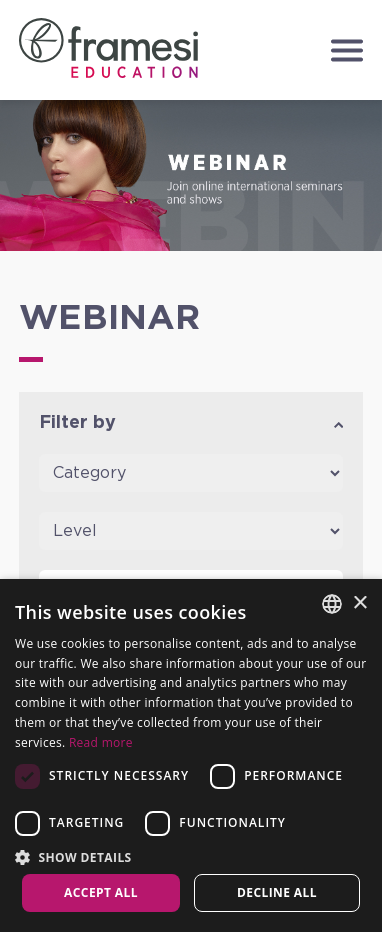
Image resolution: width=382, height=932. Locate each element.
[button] (191, 856)
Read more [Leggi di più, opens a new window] (101, 742)
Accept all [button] (101, 892)
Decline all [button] (277, 892)
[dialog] (191, 755)
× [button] (359, 603)
